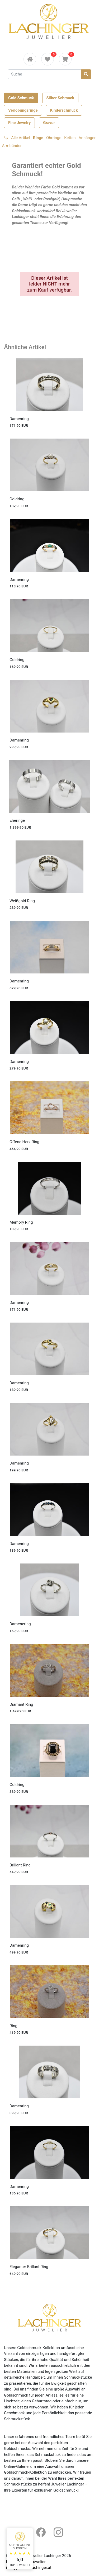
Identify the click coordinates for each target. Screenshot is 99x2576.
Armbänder (12, 145)
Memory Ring (21, 1222)
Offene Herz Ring (24, 1141)
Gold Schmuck (21, 98)
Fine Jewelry (19, 122)
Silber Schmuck (60, 98)
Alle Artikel (20, 137)
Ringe (38, 137)
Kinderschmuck (64, 110)
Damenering (20, 1624)
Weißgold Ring (22, 901)
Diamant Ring (21, 1704)
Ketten (70, 137)
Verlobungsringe (23, 110)
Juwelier (38, 2561)
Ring (13, 2025)
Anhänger (87, 137)
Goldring (17, 499)
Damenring (19, 418)
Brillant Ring (20, 1865)
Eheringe (17, 820)
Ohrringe (53, 137)
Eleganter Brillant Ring (29, 2266)
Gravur (49, 122)
